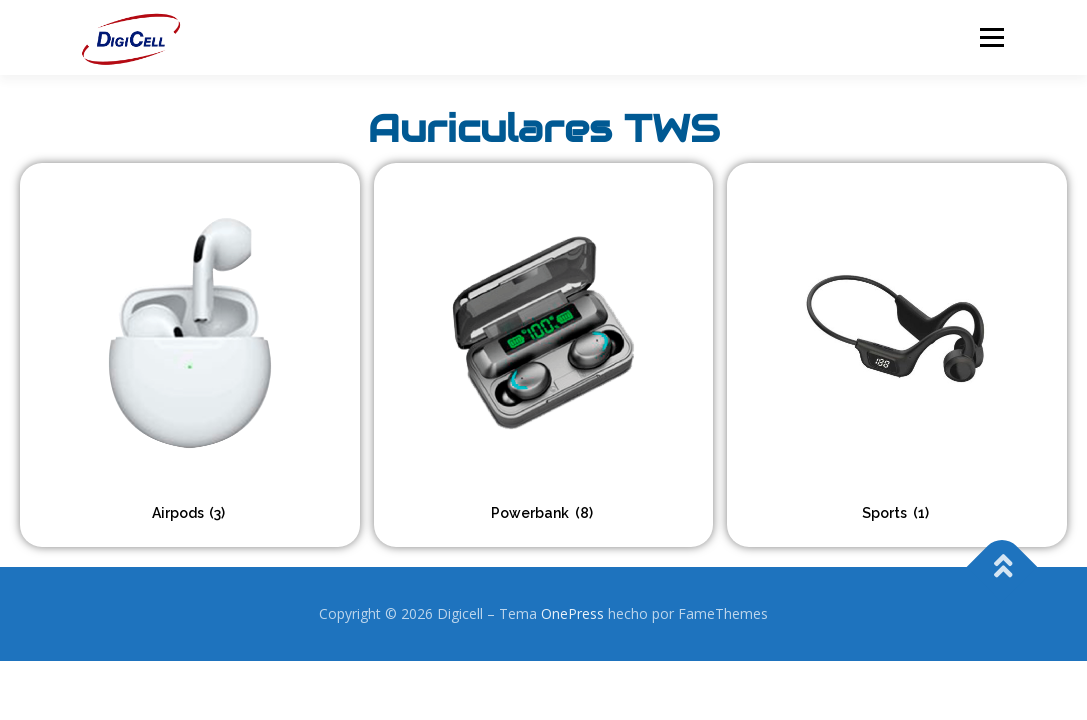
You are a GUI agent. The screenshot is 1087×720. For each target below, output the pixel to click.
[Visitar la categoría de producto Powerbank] (544, 355)
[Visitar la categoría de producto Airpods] (190, 355)
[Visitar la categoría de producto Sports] (897, 355)
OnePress (572, 613)
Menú (991, 37)
